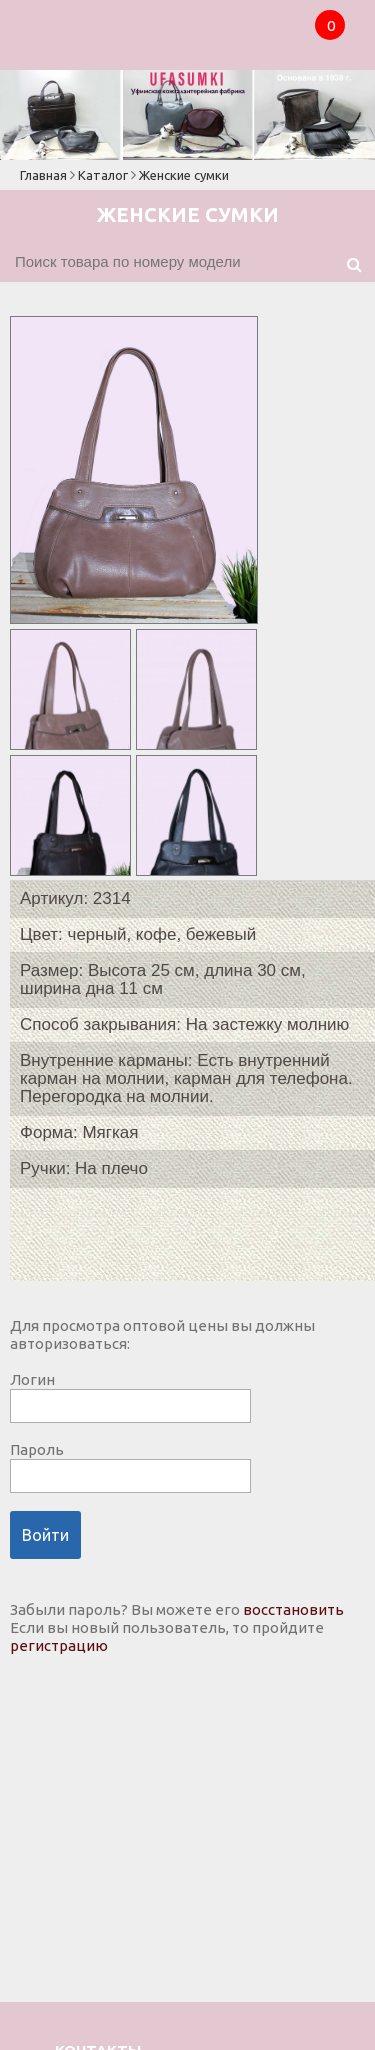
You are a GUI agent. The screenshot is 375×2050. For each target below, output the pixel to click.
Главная (43, 175)
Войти (45, 1535)
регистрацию (59, 1645)
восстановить (293, 1609)
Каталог (103, 175)
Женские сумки (184, 175)
